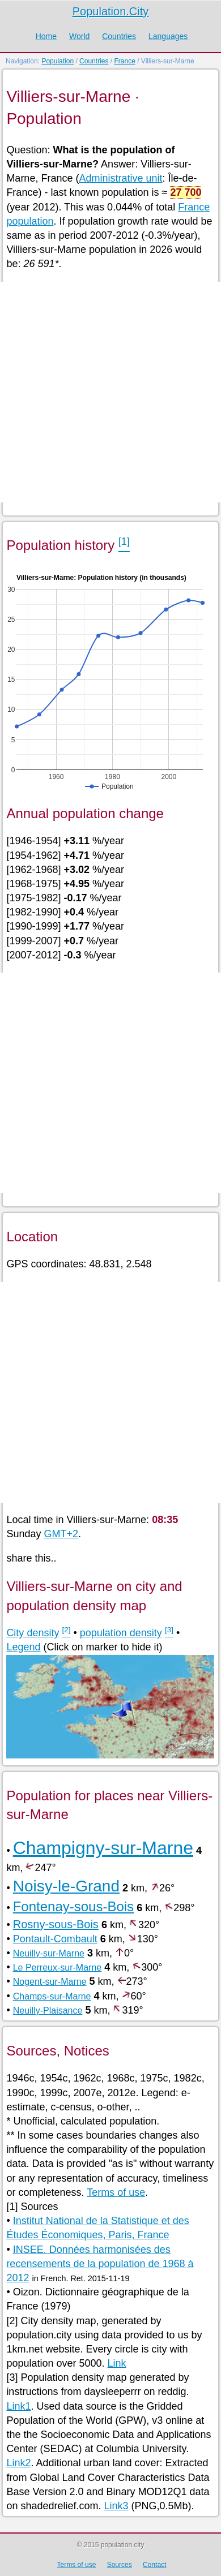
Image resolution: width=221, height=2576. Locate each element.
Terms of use (116, 2192)
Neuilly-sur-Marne (48, 1953)
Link (117, 2363)
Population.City (111, 11)
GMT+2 (61, 1533)
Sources (119, 2565)
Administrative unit (120, 178)
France (124, 61)
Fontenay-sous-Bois (73, 1906)
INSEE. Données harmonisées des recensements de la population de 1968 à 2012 (99, 2263)
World (79, 36)
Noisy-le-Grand (66, 1886)
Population (57, 61)
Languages (168, 36)
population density (121, 1633)
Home (46, 36)
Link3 (116, 2506)
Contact (154, 2565)
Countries (119, 36)
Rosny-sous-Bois (56, 1924)
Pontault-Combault (55, 1939)
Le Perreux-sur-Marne (57, 1967)
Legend (23, 1647)
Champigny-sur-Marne (103, 1848)
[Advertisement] (110, 392)
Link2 (18, 2463)
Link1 (18, 2406)
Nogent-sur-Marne (50, 1981)
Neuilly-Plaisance (48, 2010)
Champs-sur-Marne (52, 1996)
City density (32, 1633)
